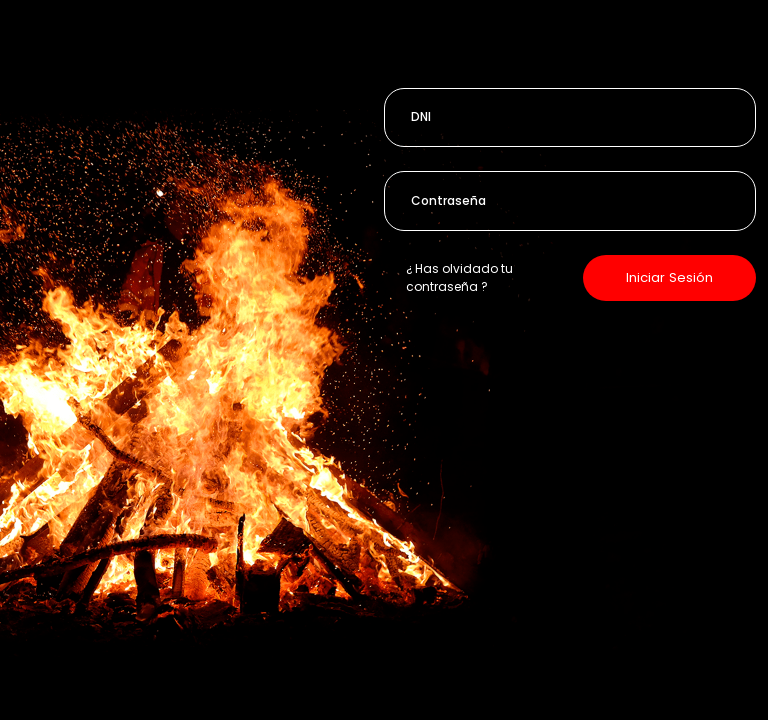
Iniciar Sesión (669, 277)
